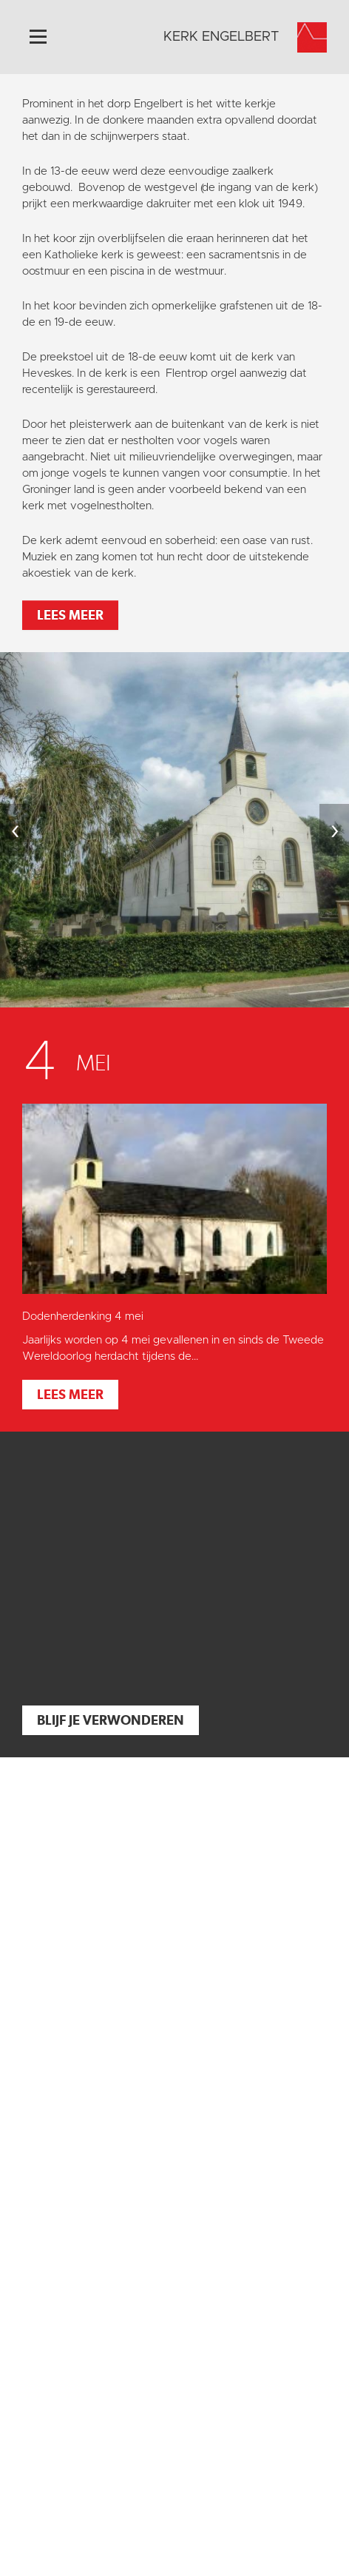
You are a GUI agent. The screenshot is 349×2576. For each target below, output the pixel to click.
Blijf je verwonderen (110, 1720)
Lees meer (70, 615)
